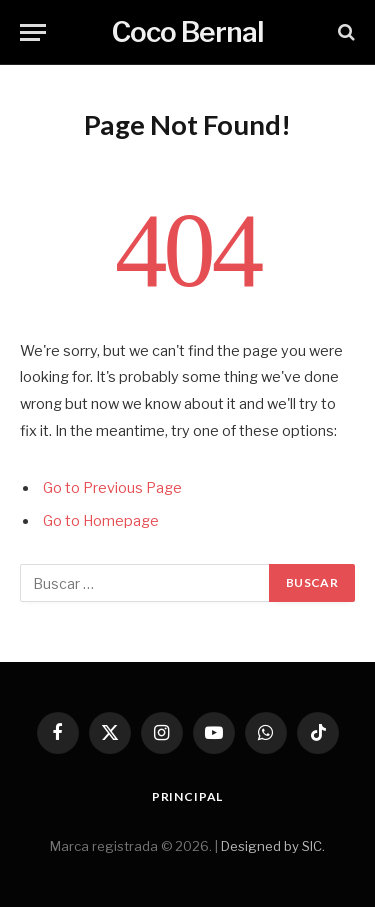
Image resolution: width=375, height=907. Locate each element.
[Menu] (33, 32)
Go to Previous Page (112, 488)
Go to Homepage (101, 521)
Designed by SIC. (273, 846)
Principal (188, 796)
